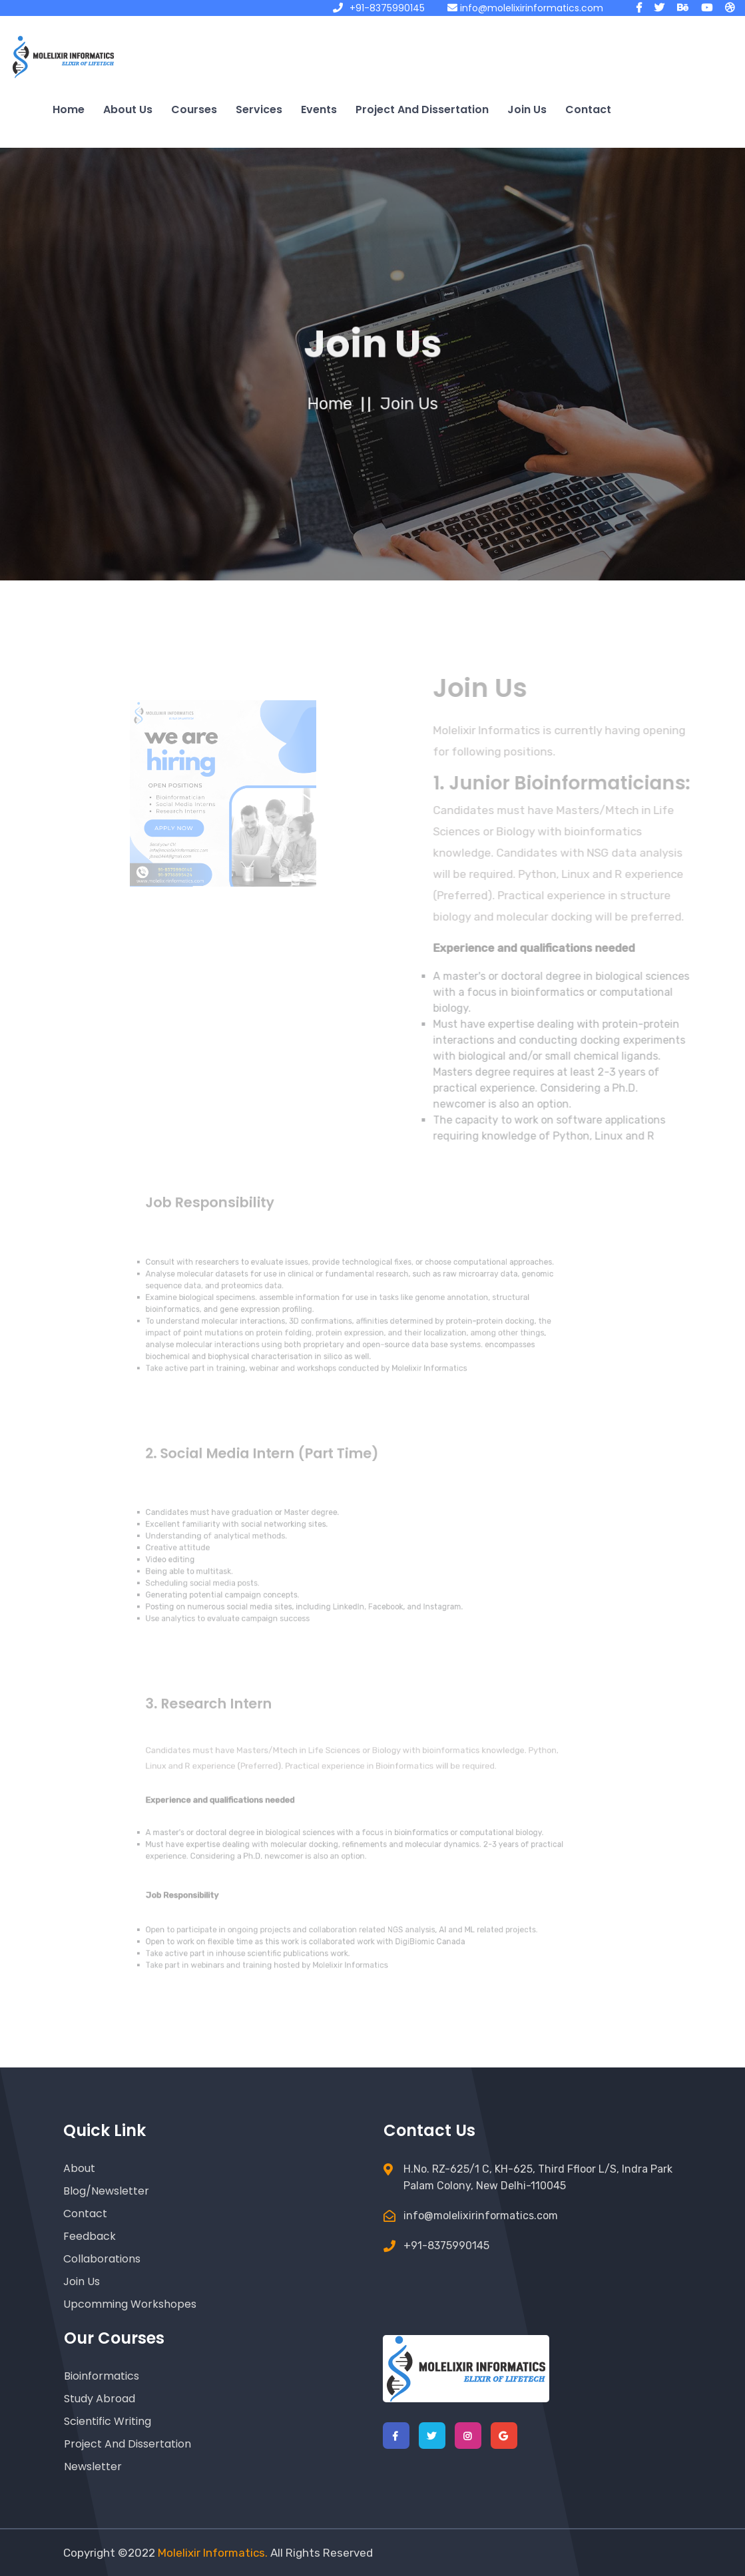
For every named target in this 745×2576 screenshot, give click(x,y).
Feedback (89, 2236)
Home (69, 109)
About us (127, 109)
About (79, 2168)
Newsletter (93, 2466)
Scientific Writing (107, 2421)
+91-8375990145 (379, 8)
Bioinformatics (101, 2376)
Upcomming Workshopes (129, 2304)
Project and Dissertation (422, 109)
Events (319, 109)
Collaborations (101, 2258)
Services (259, 109)
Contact (588, 109)
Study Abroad (99, 2398)
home (331, 403)
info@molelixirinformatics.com (525, 8)
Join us (527, 109)
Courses (194, 109)
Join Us (81, 2281)
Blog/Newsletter (106, 2191)
